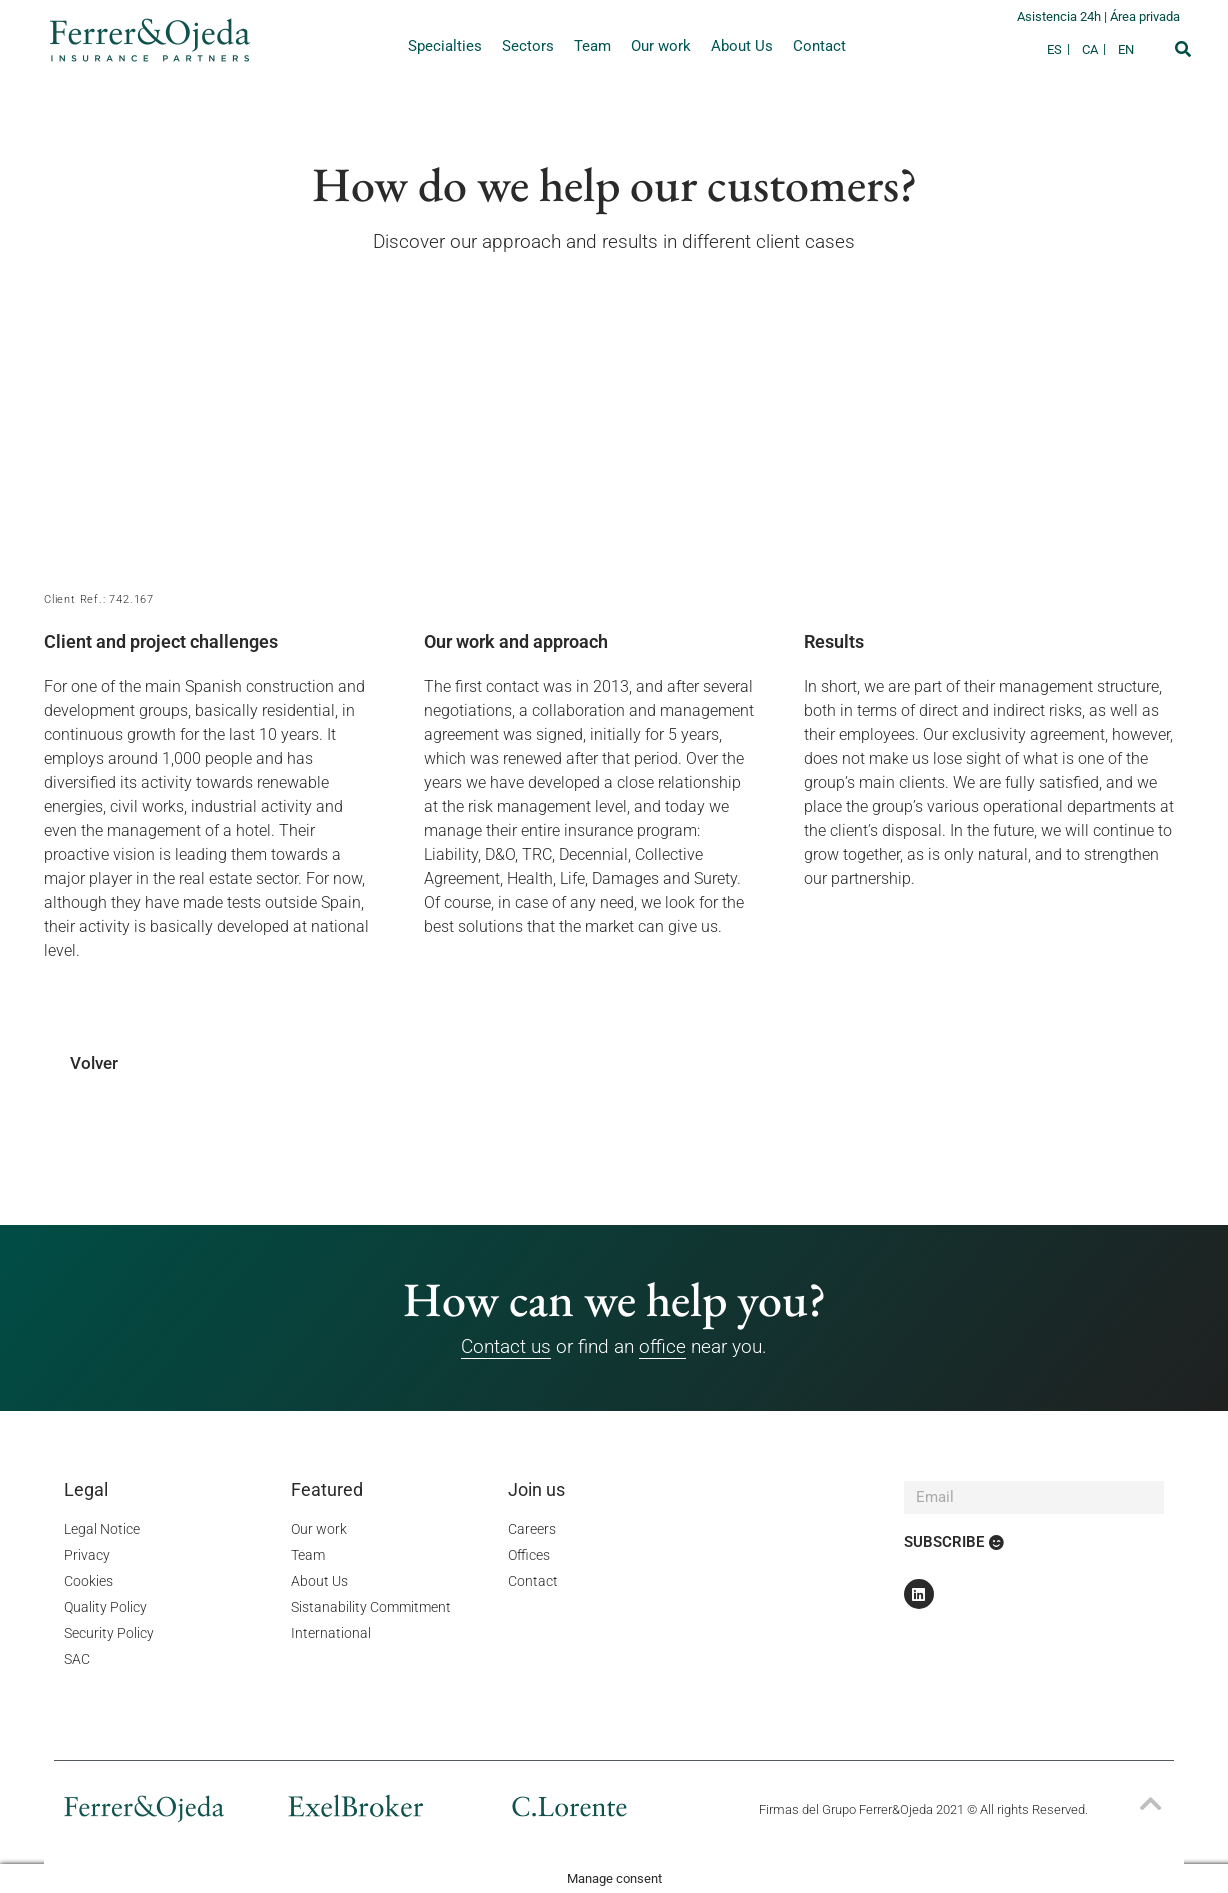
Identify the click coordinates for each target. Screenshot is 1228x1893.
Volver (94, 1063)
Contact (819, 46)
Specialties (445, 46)
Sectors (528, 46)
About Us (742, 46)
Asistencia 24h (1060, 16)
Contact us (506, 1346)
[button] (1183, 49)
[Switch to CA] (1095, 49)
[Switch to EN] (1126, 49)
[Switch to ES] (1059, 49)
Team (592, 46)
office (662, 1346)
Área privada (1145, 16)
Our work (661, 46)
